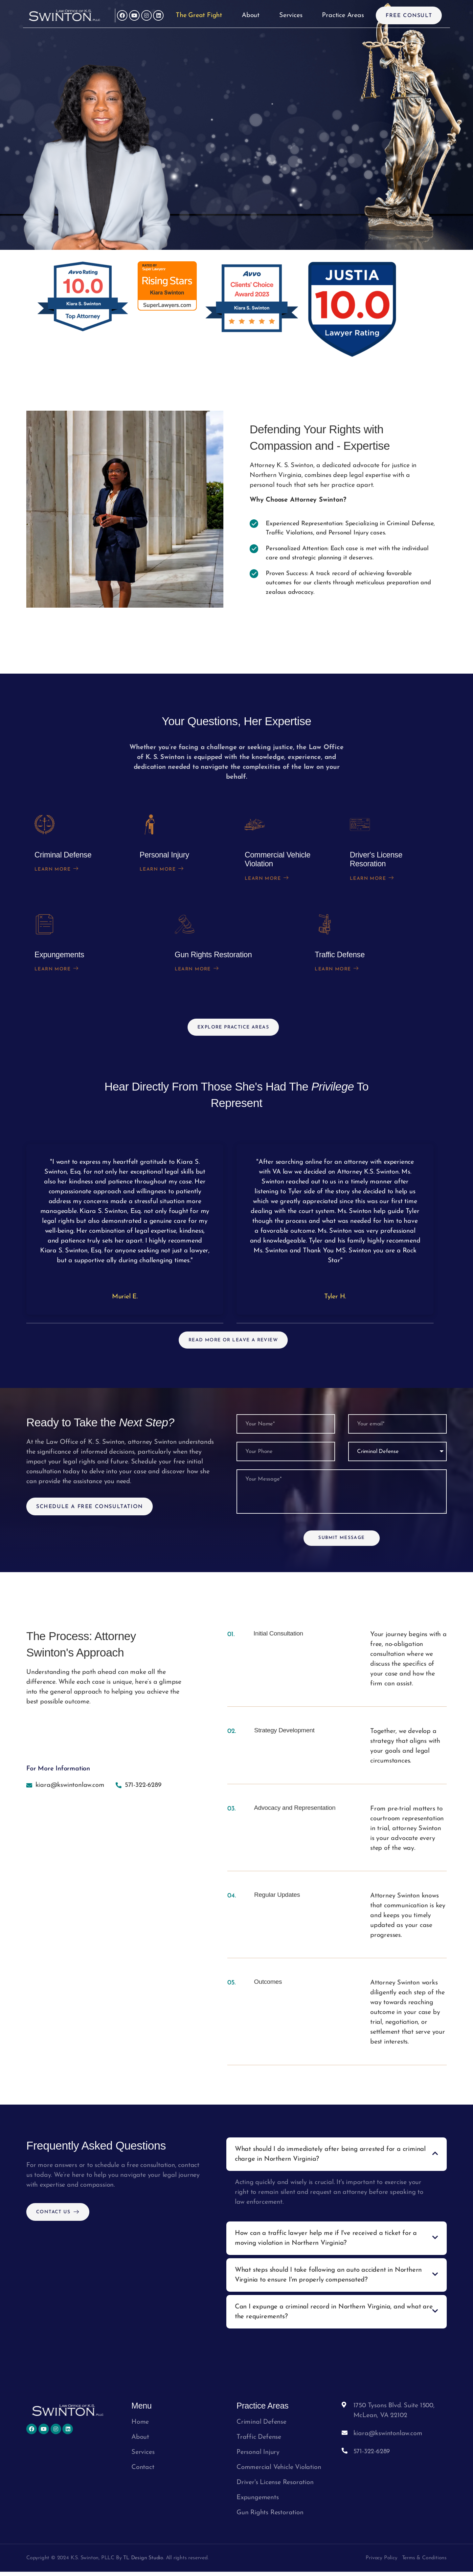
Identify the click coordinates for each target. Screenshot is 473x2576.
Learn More (59, 871)
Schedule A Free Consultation (89, 1501)
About (250, 15)
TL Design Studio (143, 2562)
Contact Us (60, 2216)
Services (290, 15)
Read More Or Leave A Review (233, 1334)
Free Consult (409, 15)
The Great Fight (199, 15)
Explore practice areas (233, 1021)
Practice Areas (343, 15)
